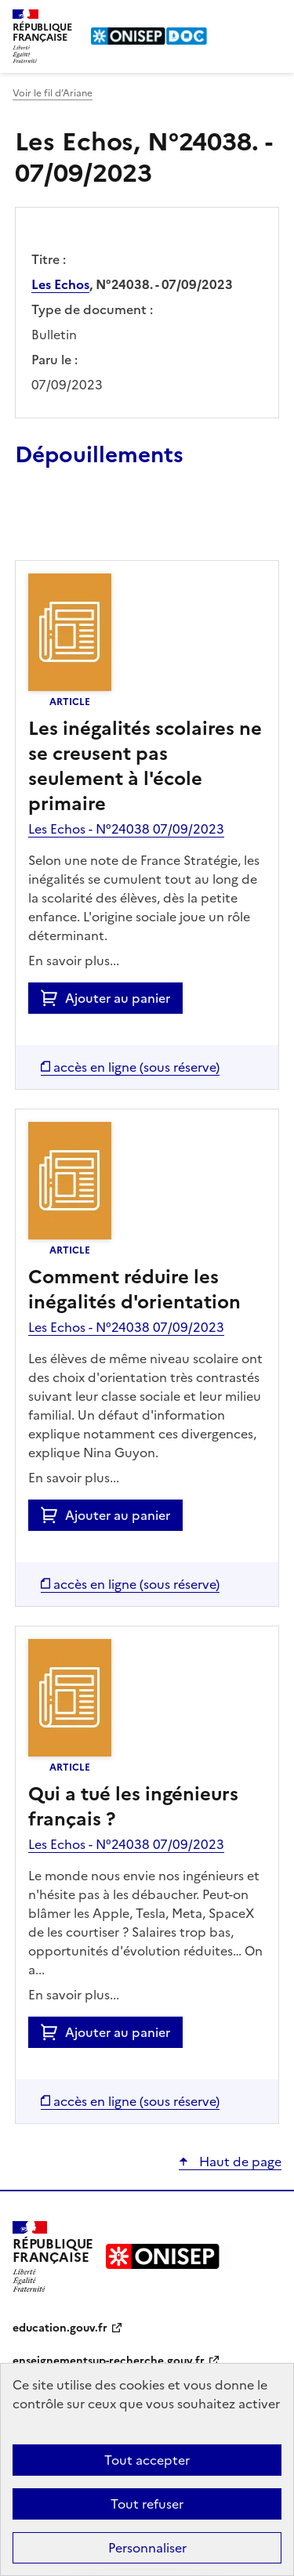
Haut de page (238, 2161)
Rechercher (240, 18)
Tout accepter (147, 2460)
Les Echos (60, 284)
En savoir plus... (73, 960)
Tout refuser (147, 2504)
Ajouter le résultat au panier (117, 524)
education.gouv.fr (60, 2328)
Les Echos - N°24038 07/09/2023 (126, 828)
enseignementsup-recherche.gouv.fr (109, 2361)
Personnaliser (147, 2547)
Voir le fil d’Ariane (53, 93)
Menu (272, 18)
